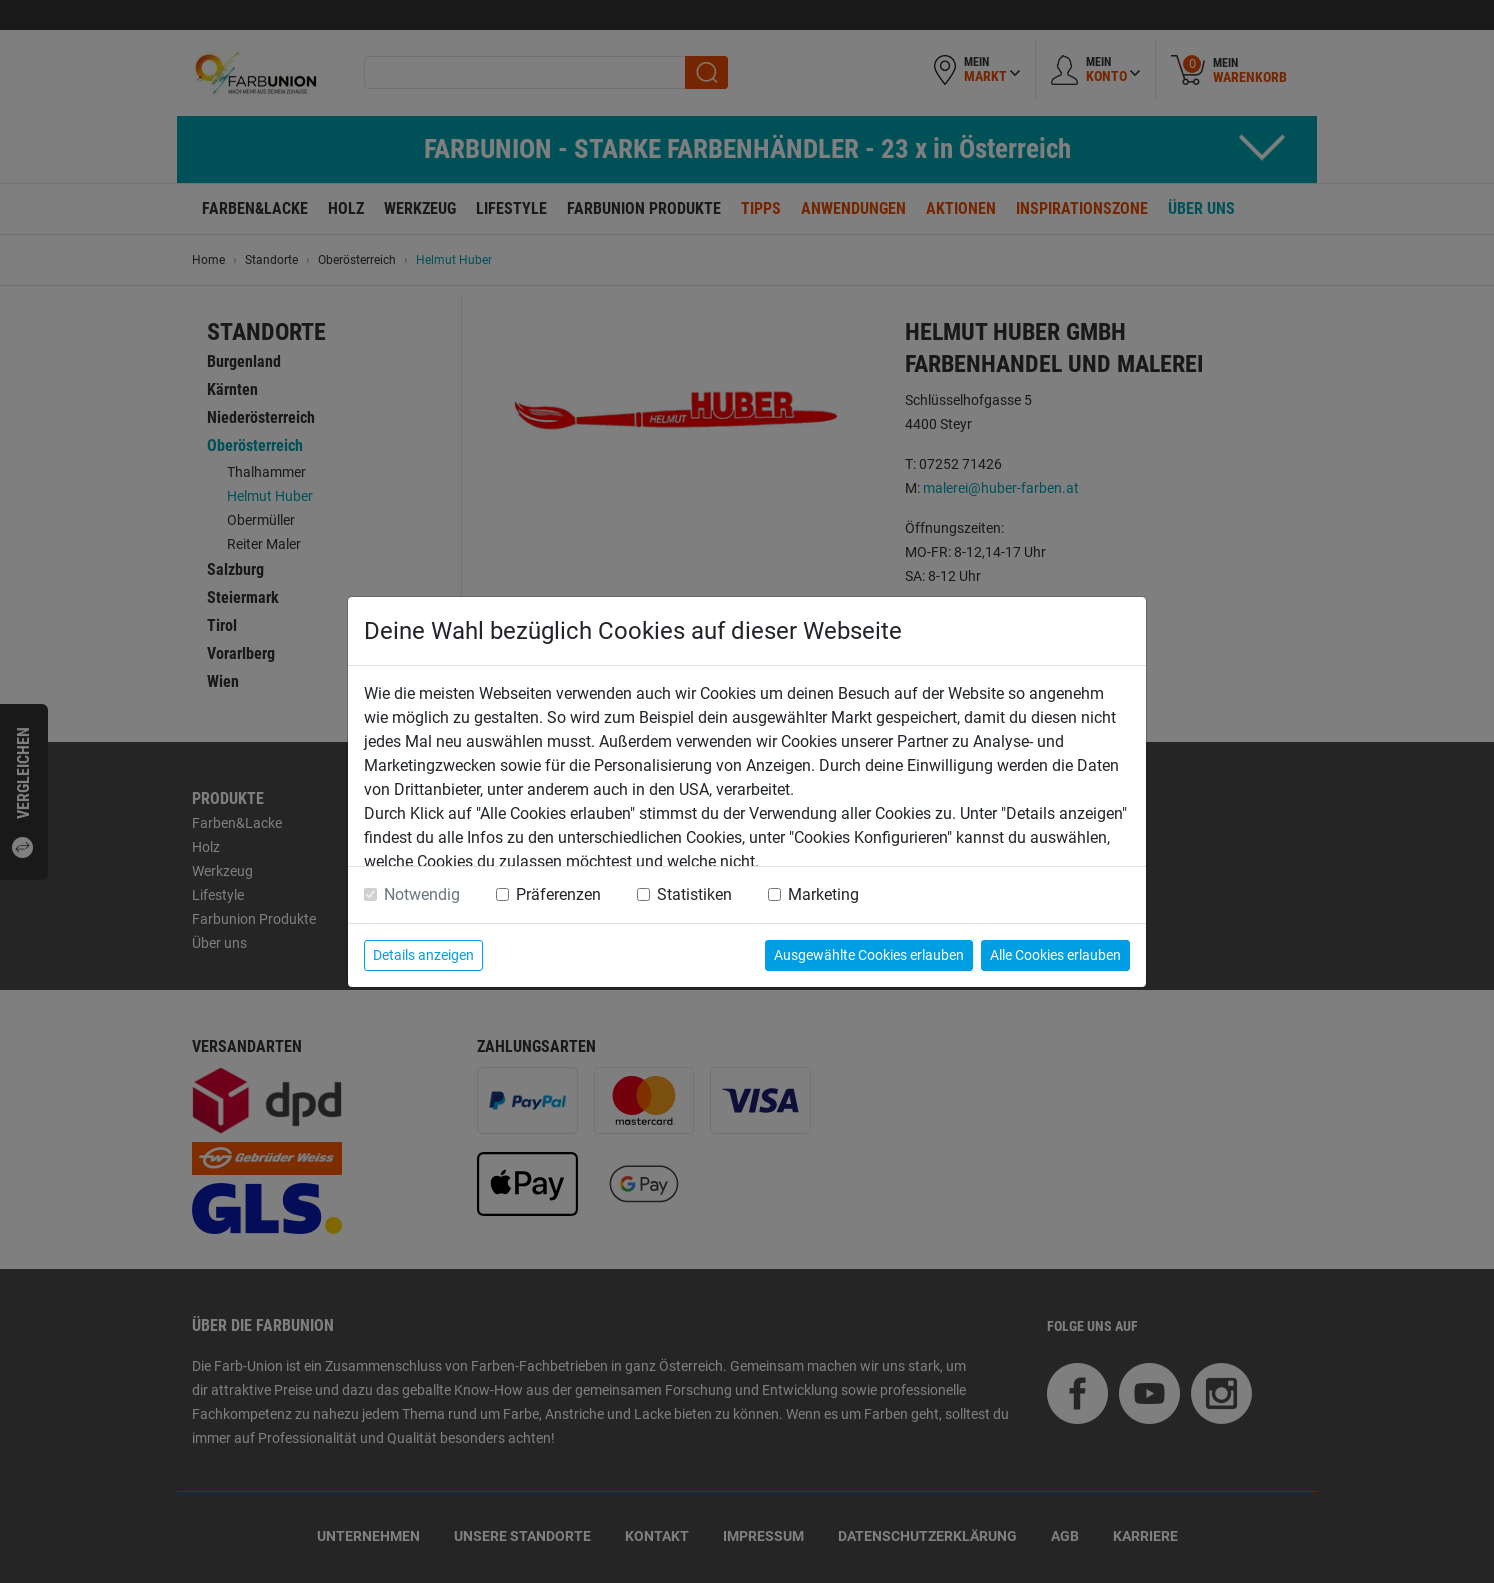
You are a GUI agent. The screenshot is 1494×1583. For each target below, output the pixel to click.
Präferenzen (558, 894)
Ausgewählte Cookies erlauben (869, 955)
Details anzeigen (423, 955)
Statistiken (694, 894)
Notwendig (422, 894)
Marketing (823, 894)
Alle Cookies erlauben (1055, 955)
